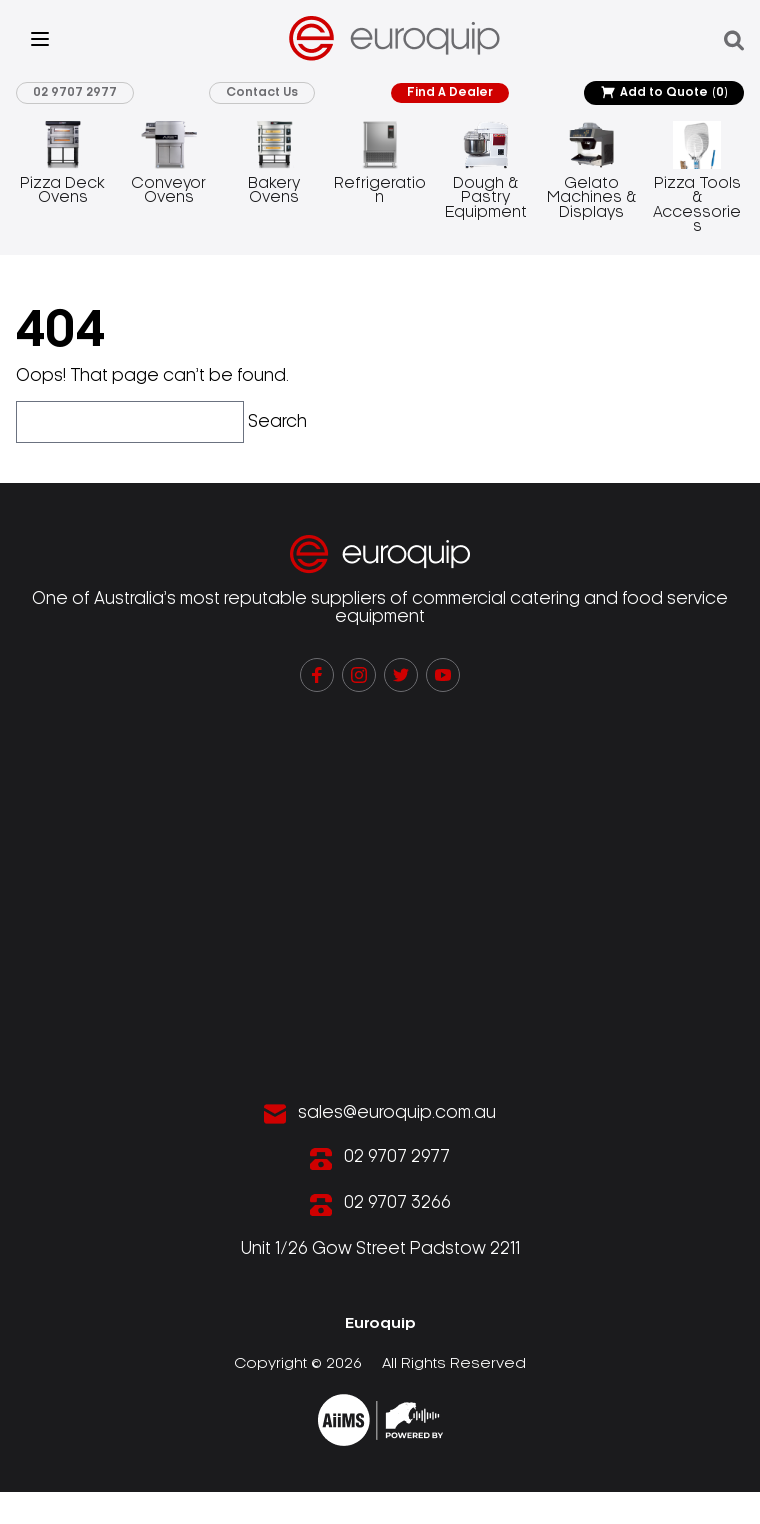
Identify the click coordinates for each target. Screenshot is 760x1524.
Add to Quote (664, 93)
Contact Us (262, 92)
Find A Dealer (450, 92)
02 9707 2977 (75, 92)
